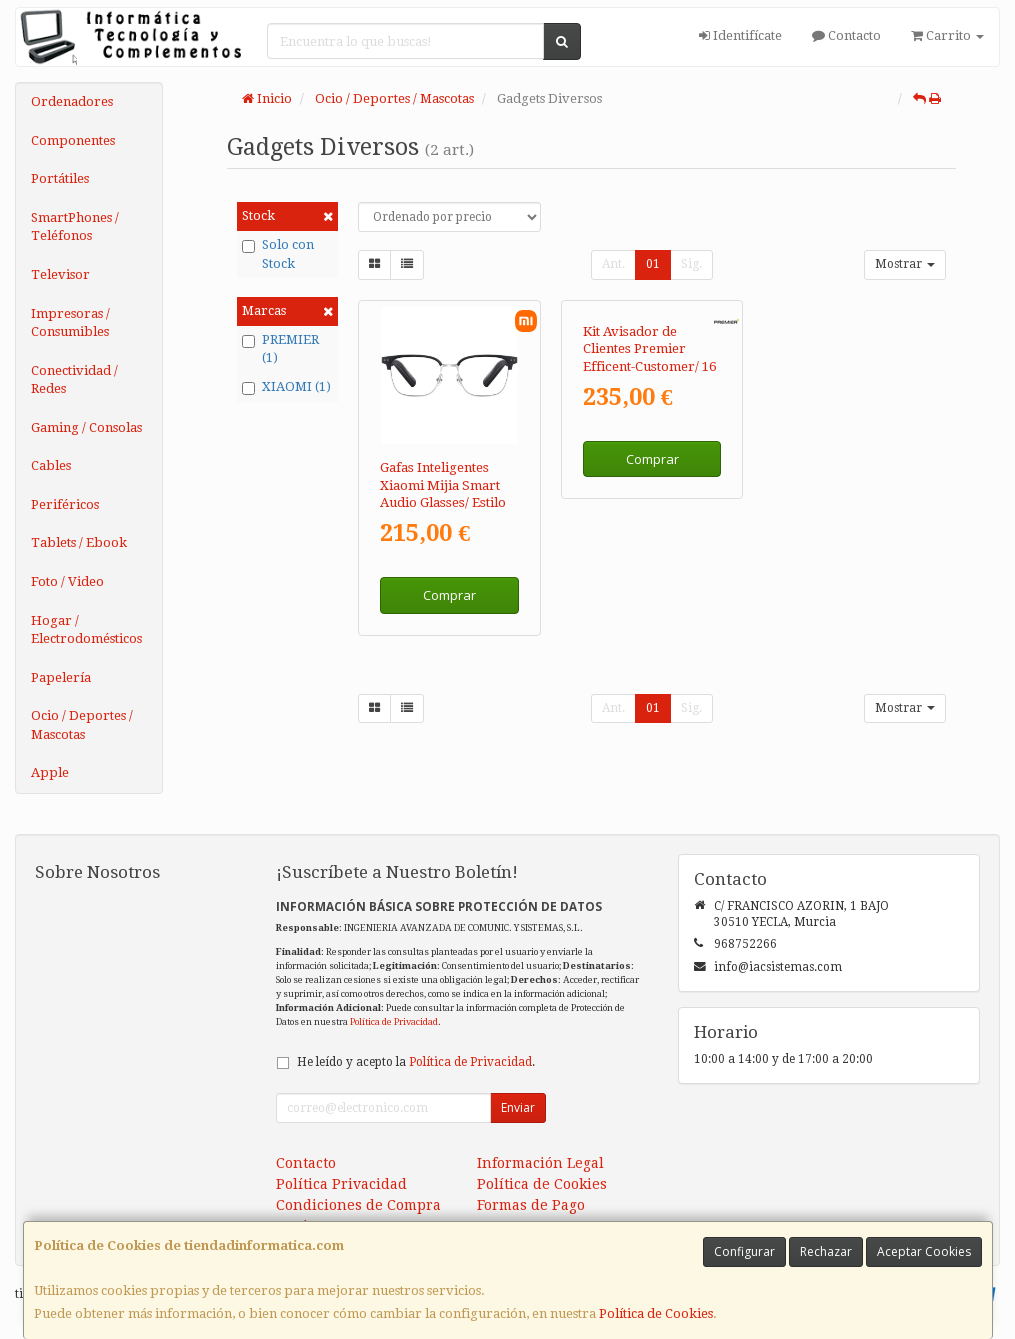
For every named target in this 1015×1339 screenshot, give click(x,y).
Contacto (846, 35)
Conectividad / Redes (74, 380)
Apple (50, 772)
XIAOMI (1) (286, 387)
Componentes (73, 140)
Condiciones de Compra (358, 1205)
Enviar (518, 1107)
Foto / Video (67, 581)
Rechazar (826, 1251)
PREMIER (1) (280, 349)
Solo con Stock (278, 254)
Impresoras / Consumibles (70, 323)
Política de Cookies (656, 1313)
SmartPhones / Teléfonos (75, 227)
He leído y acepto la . (416, 1062)
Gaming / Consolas (86, 427)
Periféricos (65, 504)
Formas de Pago (531, 1205)
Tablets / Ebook (79, 542)
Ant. (613, 264)
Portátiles (60, 178)
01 (653, 264)
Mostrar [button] (905, 264)
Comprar (449, 595)
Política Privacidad (341, 1184)
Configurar (744, 1251)
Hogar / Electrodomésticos (86, 630)
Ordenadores (72, 101)
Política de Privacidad (394, 1021)
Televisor (60, 274)
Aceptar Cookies (924, 1251)
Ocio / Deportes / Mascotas (82, 725)
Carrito (947, 35)
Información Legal (540, 1163)
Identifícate (740, 35)
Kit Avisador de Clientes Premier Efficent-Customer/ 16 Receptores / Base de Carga (649, 502)
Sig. (691, 264)
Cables (51, 465)
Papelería (61, 677)
